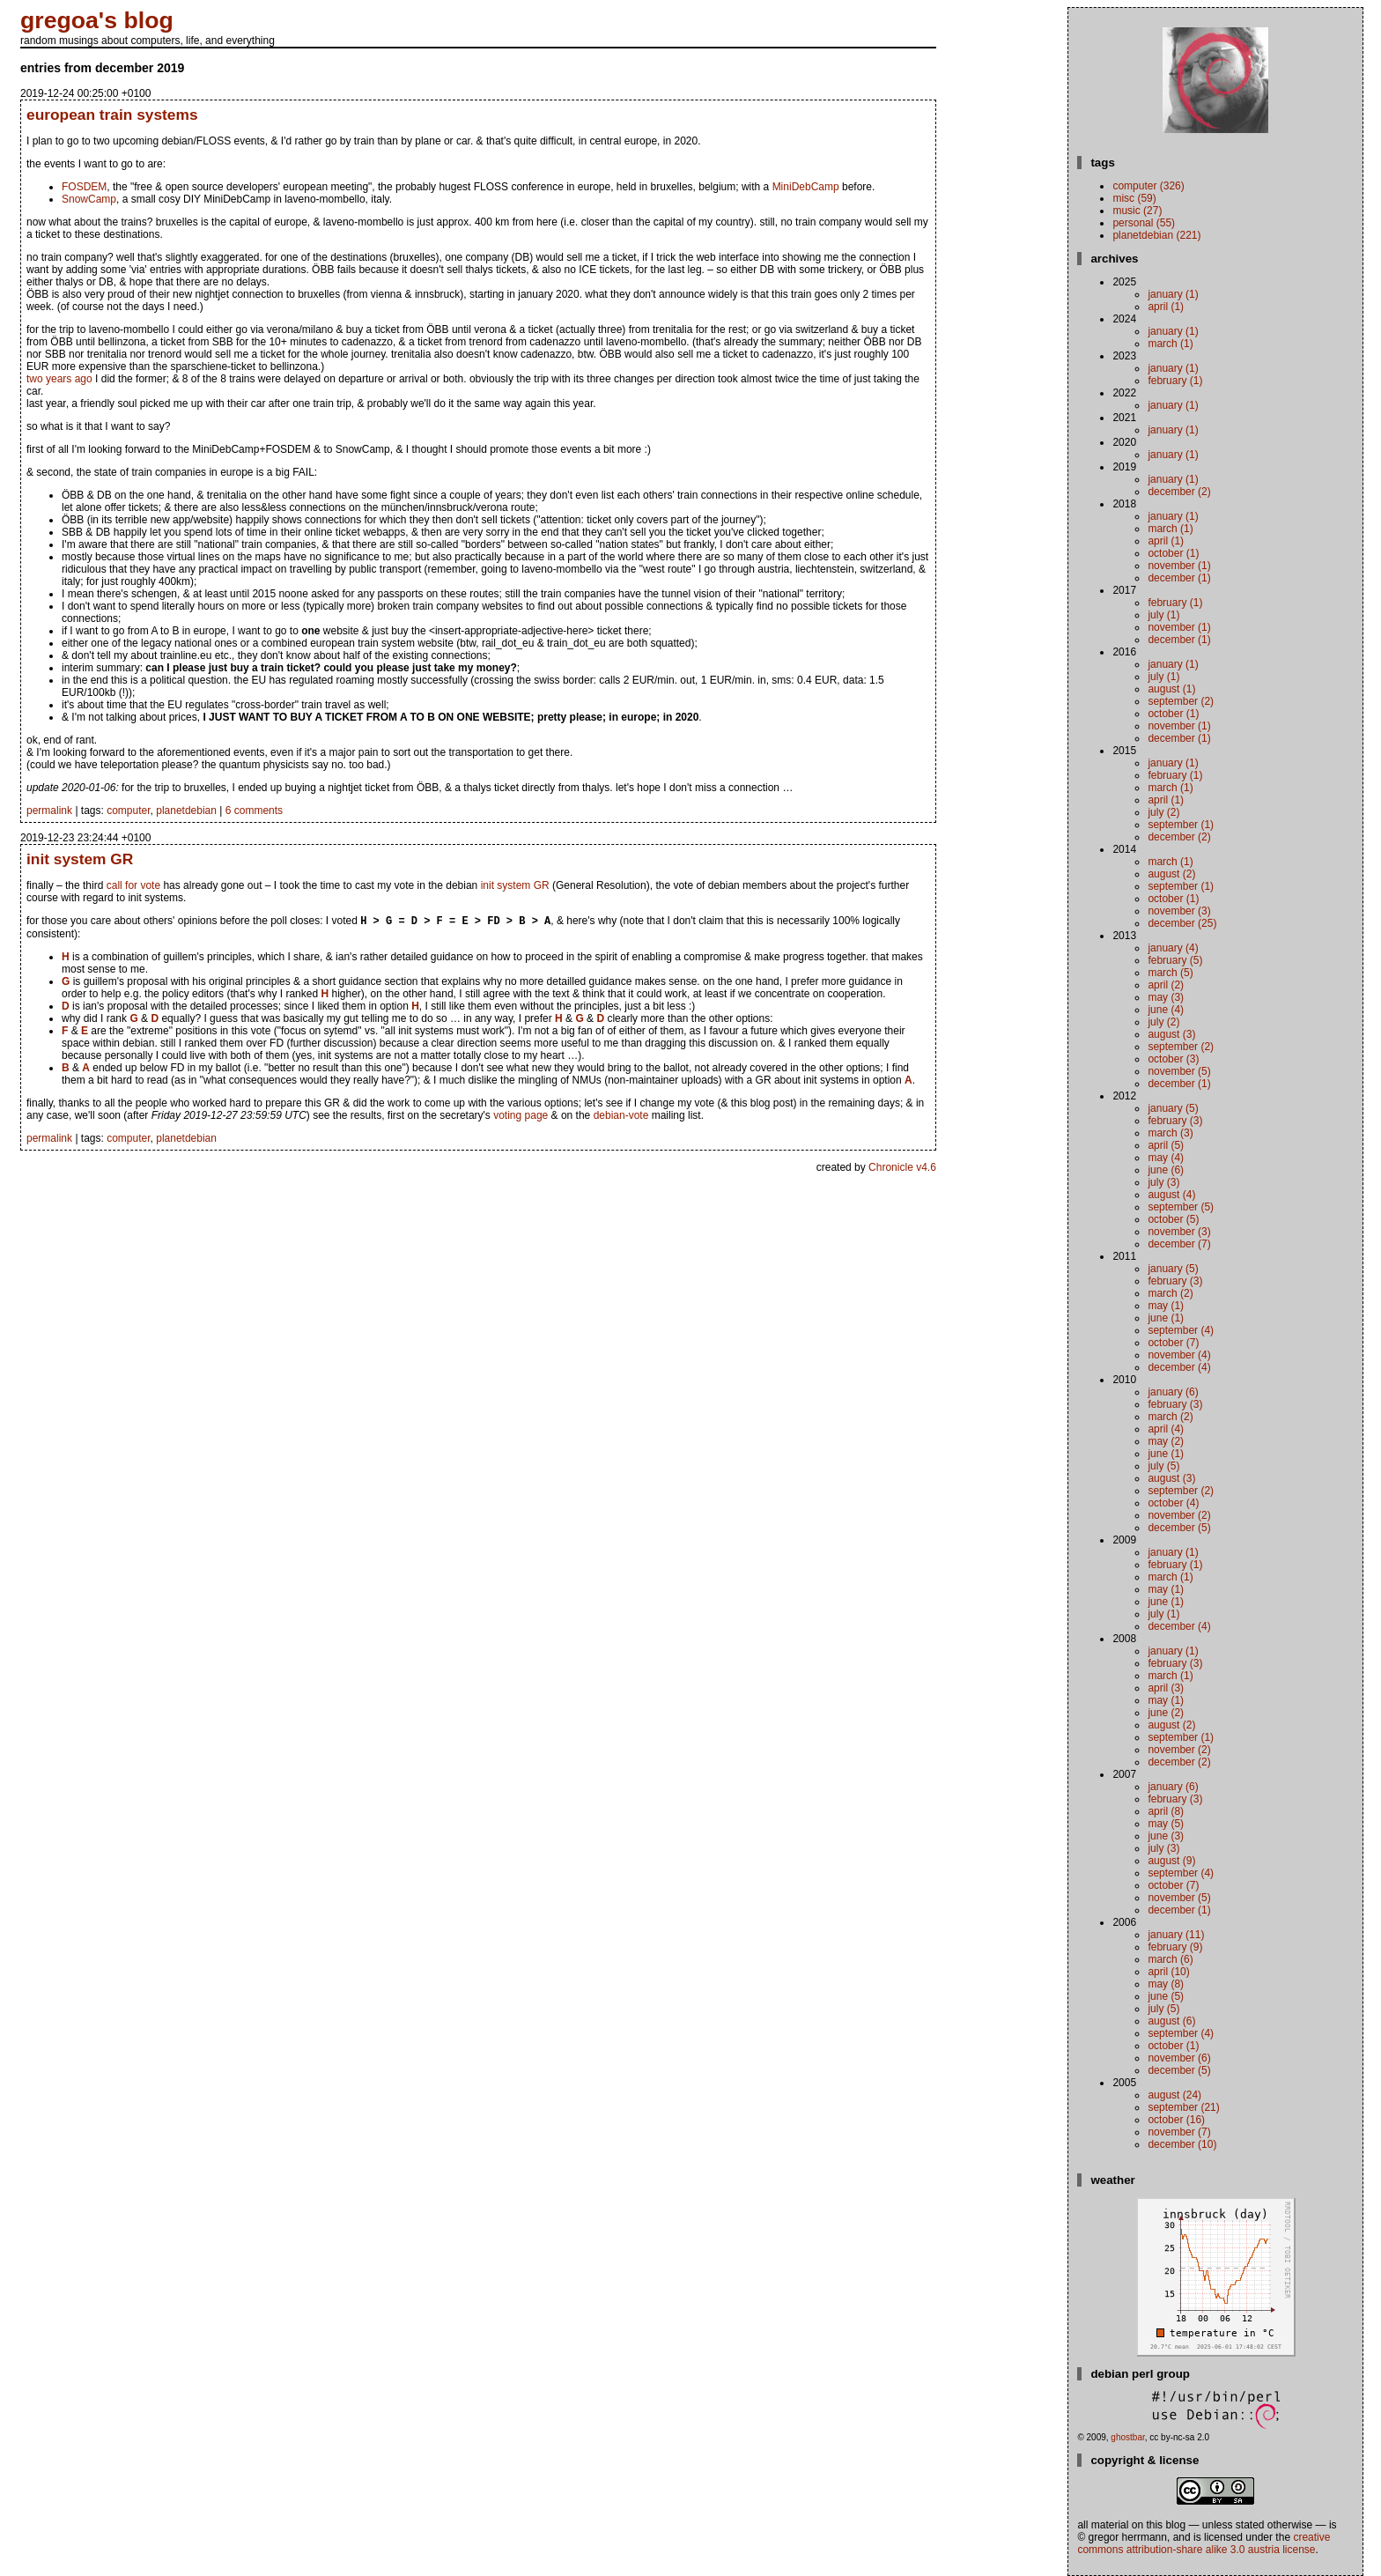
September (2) (1181, 701)
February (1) (1175, 380)
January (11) (1176, 1934)
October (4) (1173, 1503)
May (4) (1166, 1157)
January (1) (1173, 294)
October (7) (1173, 1342)
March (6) (1170, 1959)
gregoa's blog (97, 20)
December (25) (1182, 923)
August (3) (1171, 1034)
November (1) (1179, 565)
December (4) (1179, 1367)
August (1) (1171, 689)
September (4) (1181, 1330)
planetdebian (186, 810)
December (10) (1182, 2144)
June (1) (1166, 1318)
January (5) (1173, 1108)
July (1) (1163, 615)
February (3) (1175, 1120)
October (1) (1173, 553)
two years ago (59, 379)
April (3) (1166, 1688)
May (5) (1166, 1823)
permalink (49, 810)
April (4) (1166, 1429)
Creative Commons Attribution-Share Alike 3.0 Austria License (1203, 2543)
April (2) (1166, 985)
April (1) (1166, 306)
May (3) (1166, 997)
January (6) (1173, 1392)
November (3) (1179, 911)
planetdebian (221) (1156, 235)
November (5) (1179, 1071)
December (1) (1179, 578)
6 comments (254, 810)
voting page (520, 1117)
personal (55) (1143, 223)
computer (128, 810)
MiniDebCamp (805, 187)
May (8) (1166, 1984)
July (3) (1163, 1182)
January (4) (1173, 948)
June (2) (1166, 1712)
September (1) (1181, 824)
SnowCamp (89, 199)
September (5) (1181, 1207)
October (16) (1176, 2119)
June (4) (1166, 1009)
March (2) (1170, 1293)
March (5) (1170, 972)
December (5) (1179, 1527)
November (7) (1179, 2132)
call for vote (133, 885)
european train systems (112, 114)
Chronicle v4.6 (902, 1169)
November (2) (1179, 1515)
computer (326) (1148, 186)
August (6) (1171, 2021)
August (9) (1171, 1860)
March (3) (1170, 1133)
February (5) (1175, 960)
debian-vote (621, 1117)
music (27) (1137, 210)
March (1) (1170, 343)
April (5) (1166, 1145)
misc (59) (1134, 198)
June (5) (1166, 1996)
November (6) (1179, 2058)
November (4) (1179, 1355)
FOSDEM (84, 187)
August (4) (1171, 1194)
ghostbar (1127, 2437)
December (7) (1179, 1244)
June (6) (1166, 1170)
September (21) (1183, 2107)
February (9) (1175, 1947)
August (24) (1174, 2095)
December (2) (1179, 491)
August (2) (1171, 874)
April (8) (1166, 1811)
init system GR (79, 859)
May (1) (1166, 1305)
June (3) (1166, 1836)
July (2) (1163, 812)
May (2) (1166, 1441)
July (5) (1163, 1466)
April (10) (1168, 1971)
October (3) (1173, 1059)
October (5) (1173, 1219)
